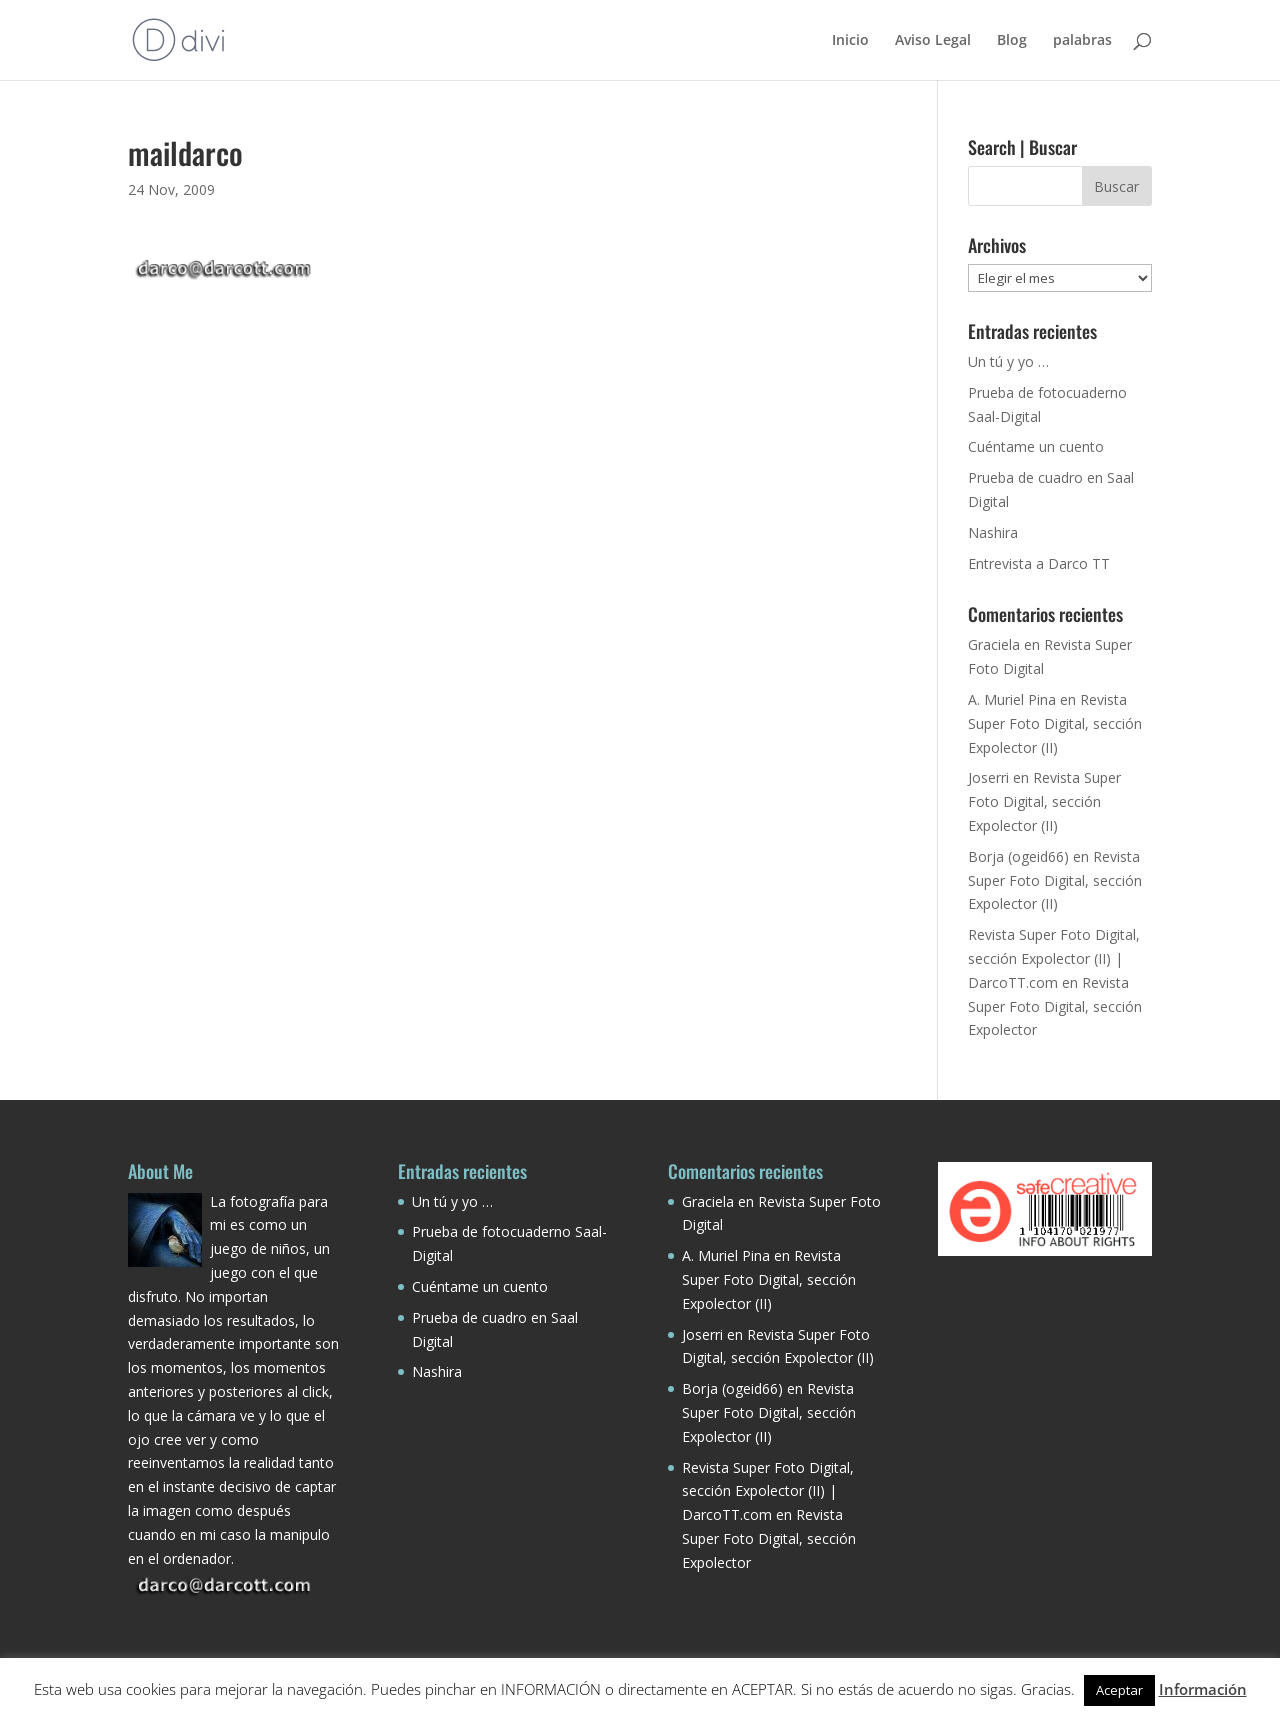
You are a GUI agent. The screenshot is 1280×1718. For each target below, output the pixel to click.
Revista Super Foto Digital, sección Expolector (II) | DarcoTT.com (1054, 958)
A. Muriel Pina (1012, 699)
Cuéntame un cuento (1036, 446)
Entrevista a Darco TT (1039, 563)
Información (1203, 1689)
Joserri (988, 777)
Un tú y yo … (1008, 361)
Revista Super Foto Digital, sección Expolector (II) (1055, 723)
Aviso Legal (933, 41)
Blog (1012, 41)
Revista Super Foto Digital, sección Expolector (1055, 1006)
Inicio (850, 41)
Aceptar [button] (1119, 1690)
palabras (1082, 41)
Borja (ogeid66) (1018, 856)
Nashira (993, 532)
